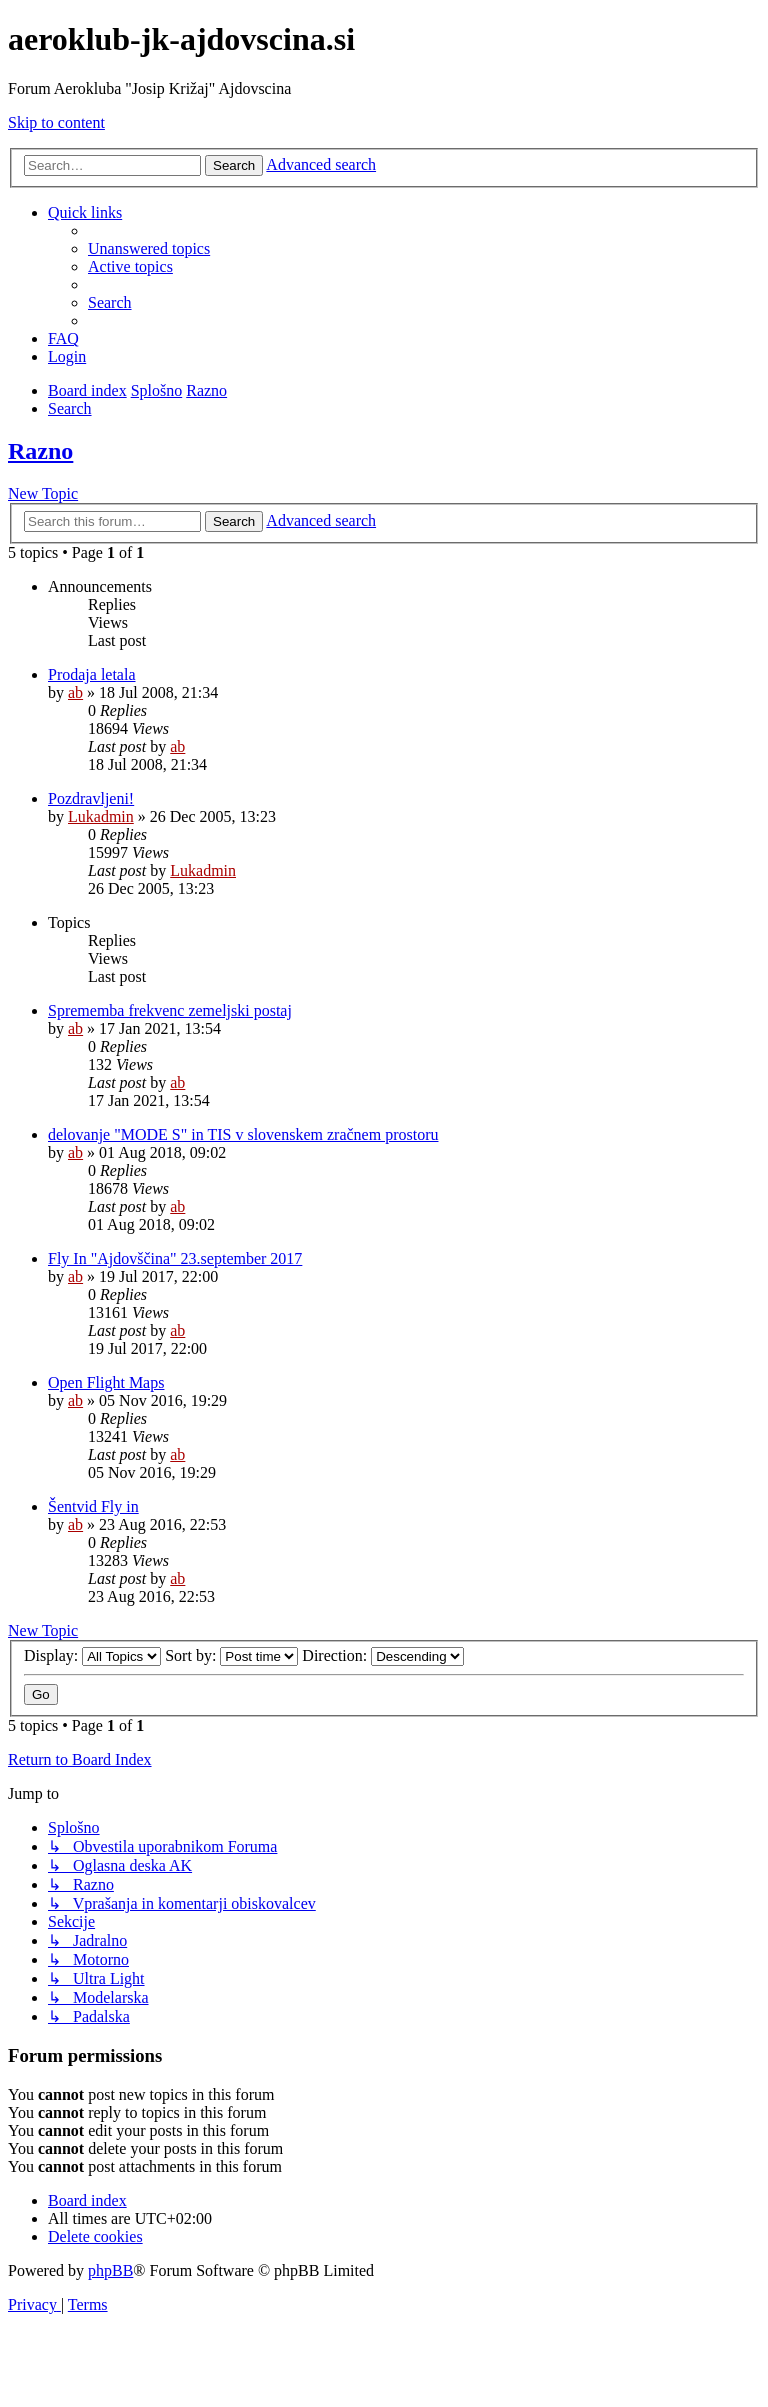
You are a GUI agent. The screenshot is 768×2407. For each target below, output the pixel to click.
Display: (92, 1655)
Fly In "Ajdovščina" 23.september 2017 (175, 1258)
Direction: (383, 1655)
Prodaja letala (92, 674)
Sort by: (231, 1655)
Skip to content (56, 122)
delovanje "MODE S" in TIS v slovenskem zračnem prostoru (243, 1134)
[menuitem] (149, 248)
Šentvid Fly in (93, 1506)
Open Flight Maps (106, 1382)
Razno (40, 451)
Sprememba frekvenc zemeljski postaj (170, 1010)
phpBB (110, 2270)
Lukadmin (101, 816)
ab (75, 692)
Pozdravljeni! (91, 798)
